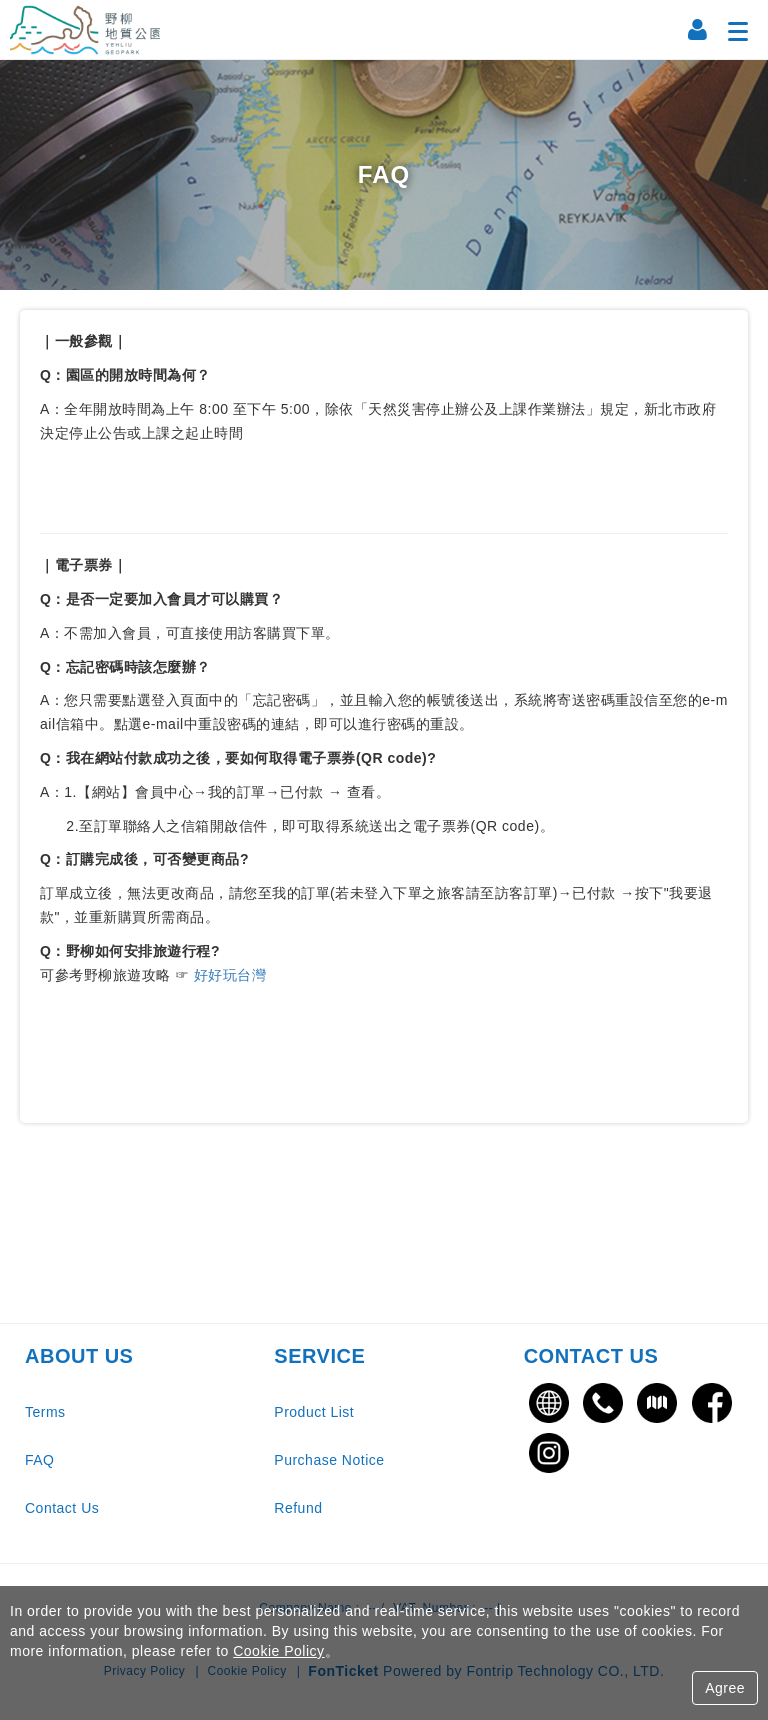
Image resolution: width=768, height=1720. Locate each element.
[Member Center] (698, 30)
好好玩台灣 (227, 975)
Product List (314, 1412)
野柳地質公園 (85, 30)
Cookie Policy (278, 1651)
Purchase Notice (329, 1460)
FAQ (40, 1460)
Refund (298, 1508)
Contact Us (62, 1508)
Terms (45, 1412)
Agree (725, 1688)
